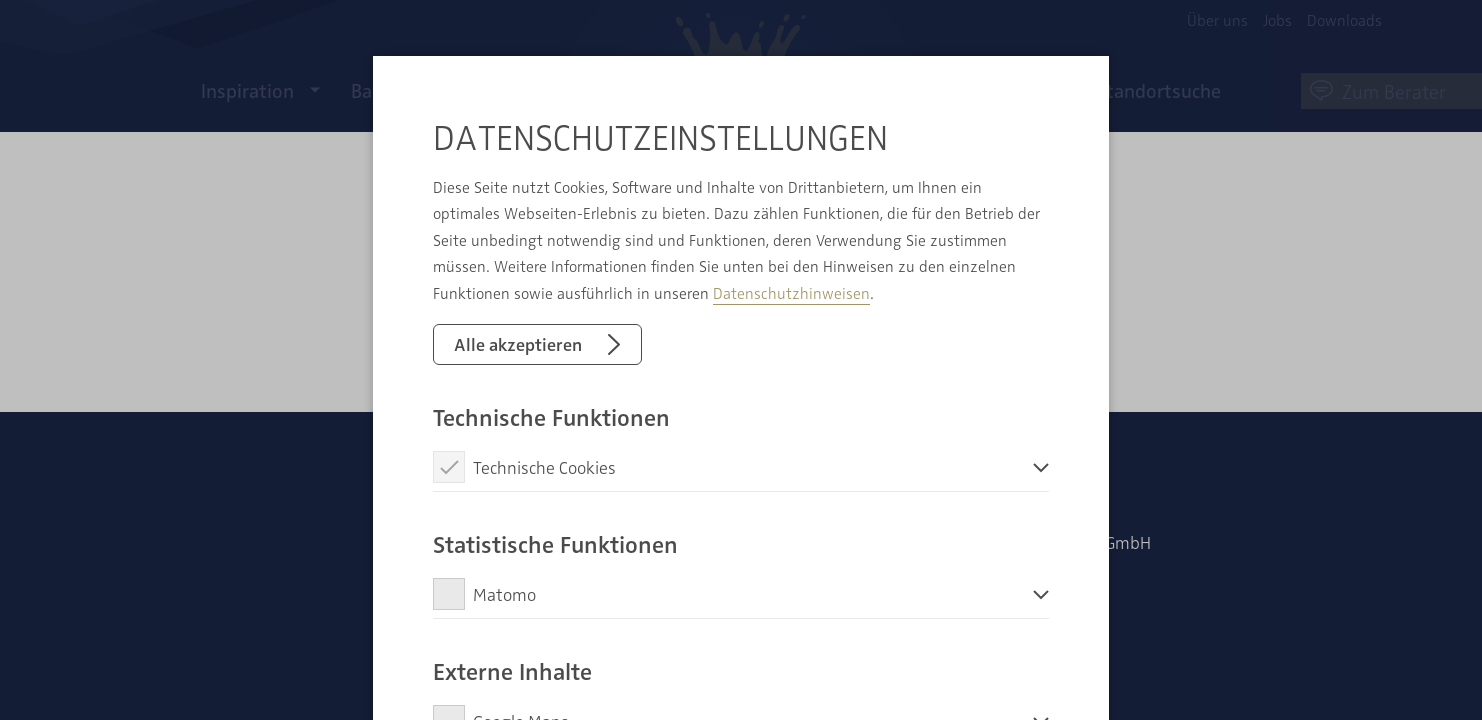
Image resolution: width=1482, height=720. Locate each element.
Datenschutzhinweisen (791, 293)
